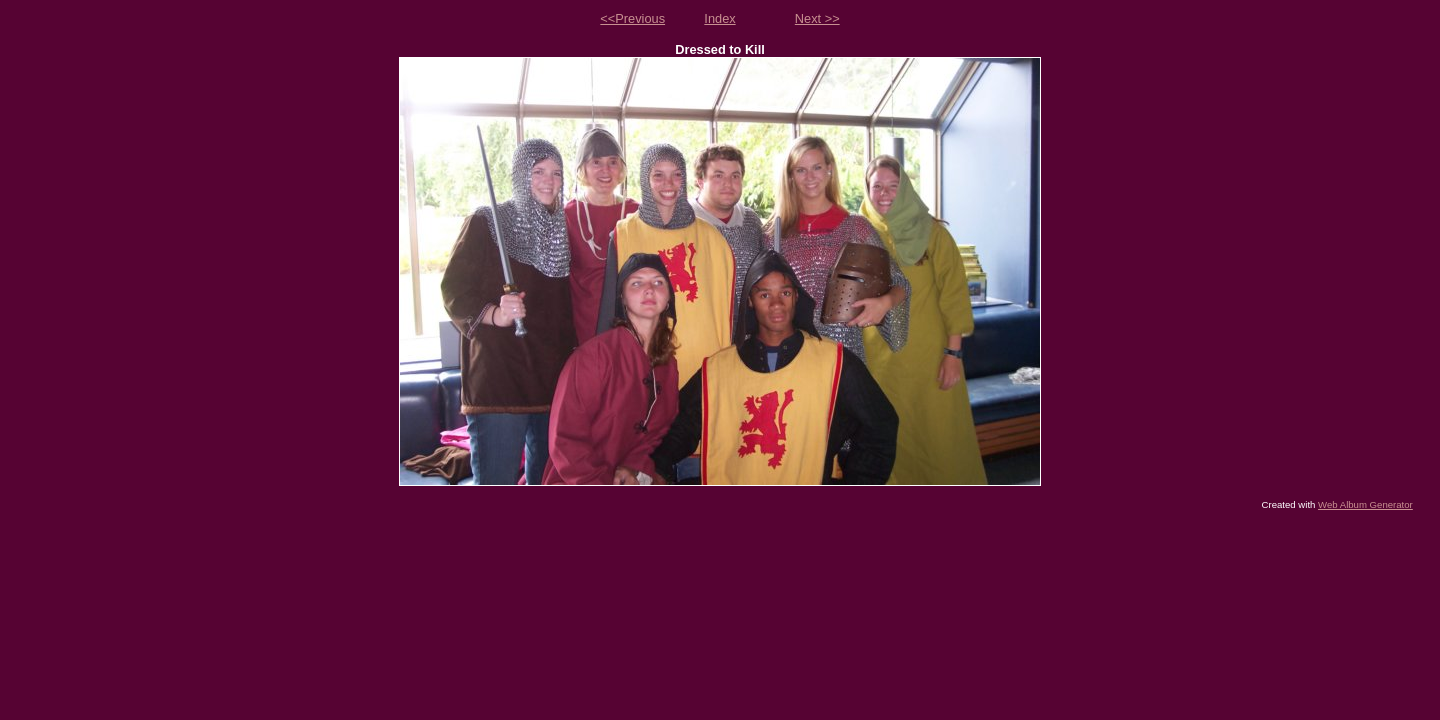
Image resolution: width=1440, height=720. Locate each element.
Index (719, 18)
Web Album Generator (1365, 504)
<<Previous (632, 18)
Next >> (817, 18)
